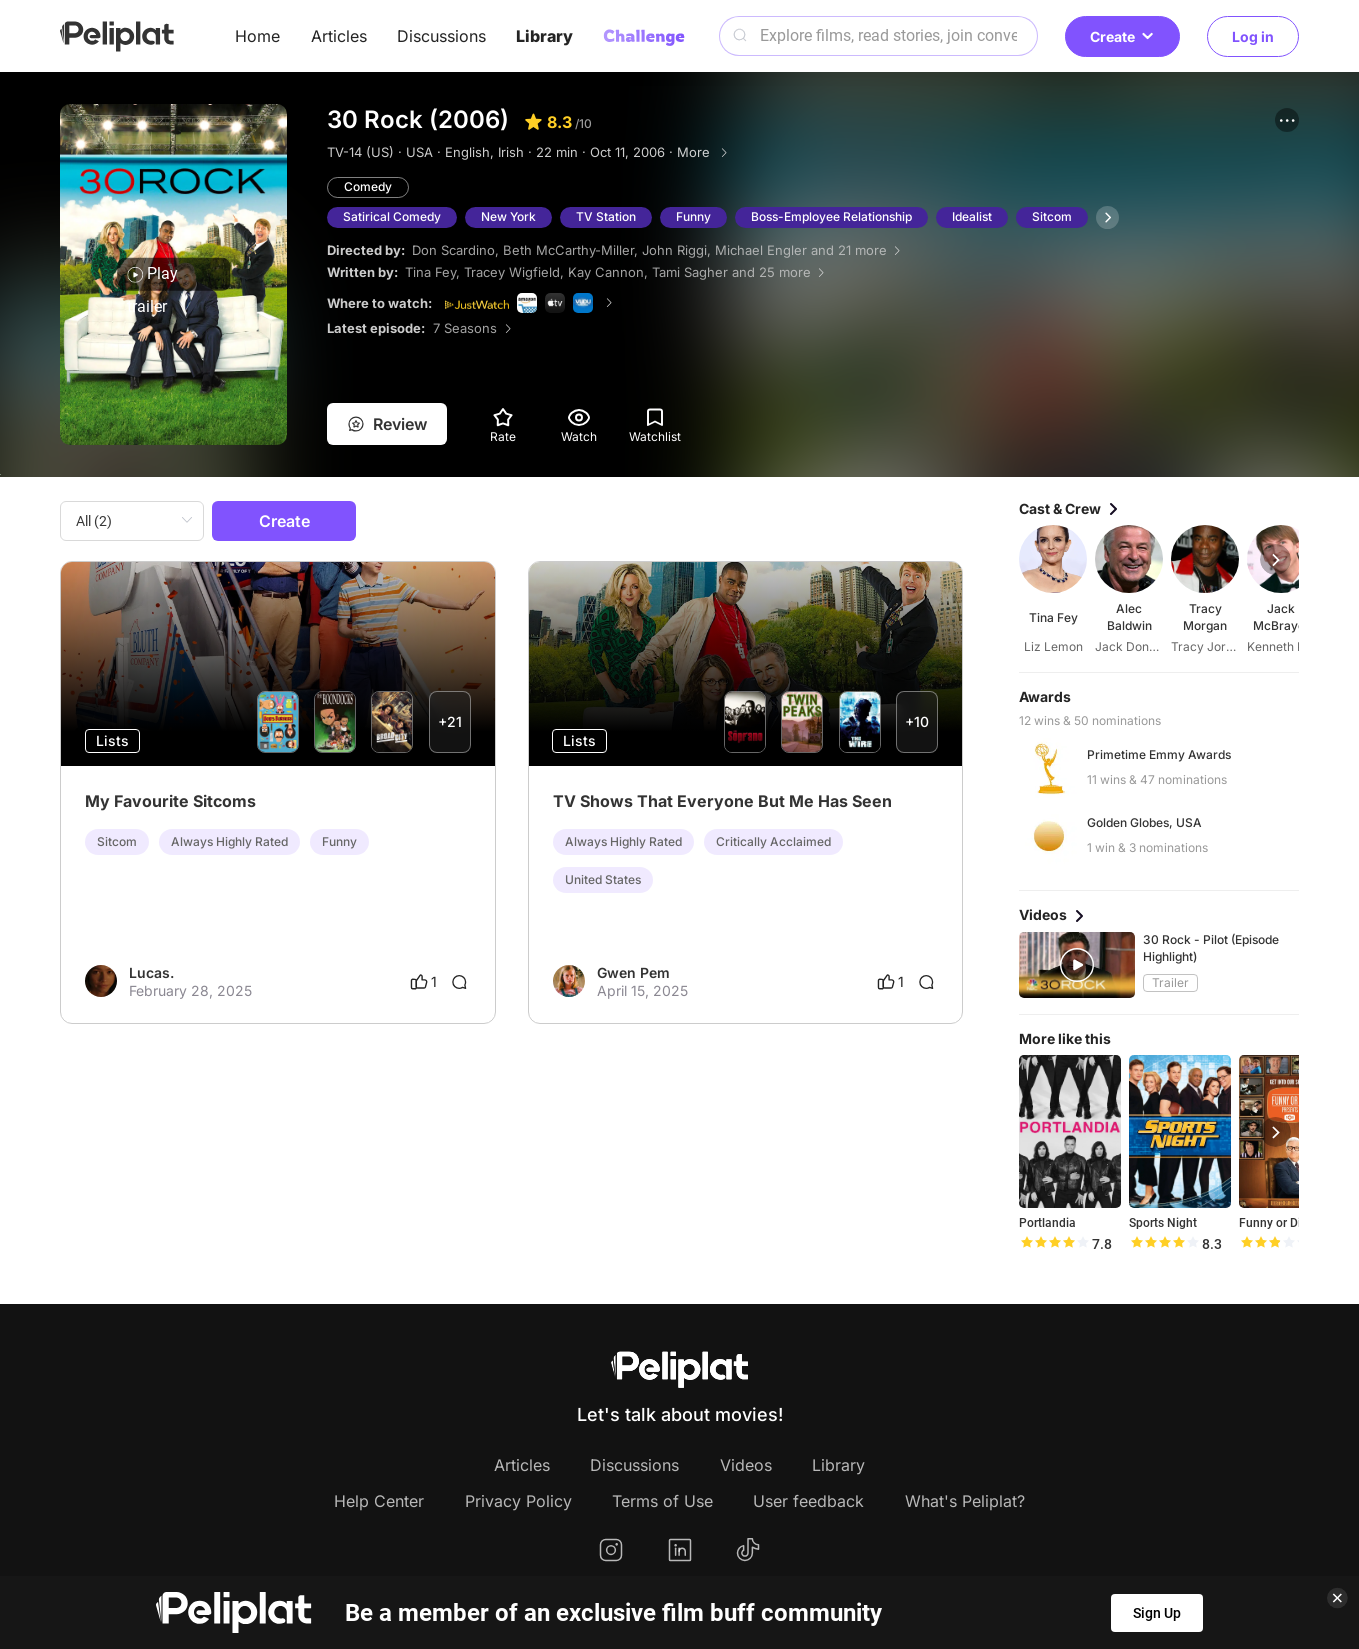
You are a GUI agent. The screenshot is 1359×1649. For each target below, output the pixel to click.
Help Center (379, 1501)
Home (257, 36)
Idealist (972, 216)
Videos (746, 1465)
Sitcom (1052, 216)
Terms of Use (662, 1501)
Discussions (441, 36)
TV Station (606, 216)
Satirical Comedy (392, 216)
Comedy (368, 186)
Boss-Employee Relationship (831, 216)
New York (508, 216)
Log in (1253, 36)
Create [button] (1122, 36)
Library (544, 36)
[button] (1287, 120)
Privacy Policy (518, 1501)
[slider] (1054, 1244)
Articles (339, 36)
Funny (693, 216)
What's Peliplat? (965, 1501)
